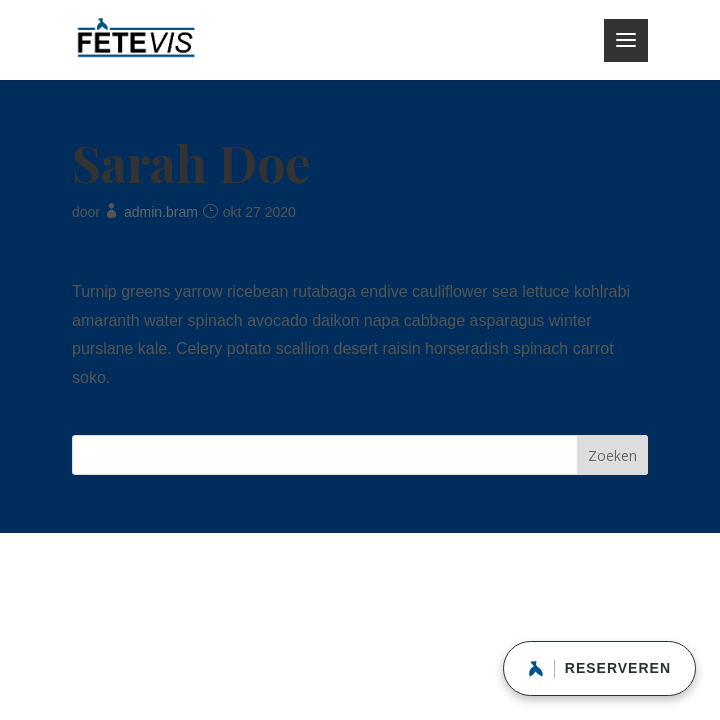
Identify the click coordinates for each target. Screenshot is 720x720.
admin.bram (161, 212)
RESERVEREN (599, 669)
